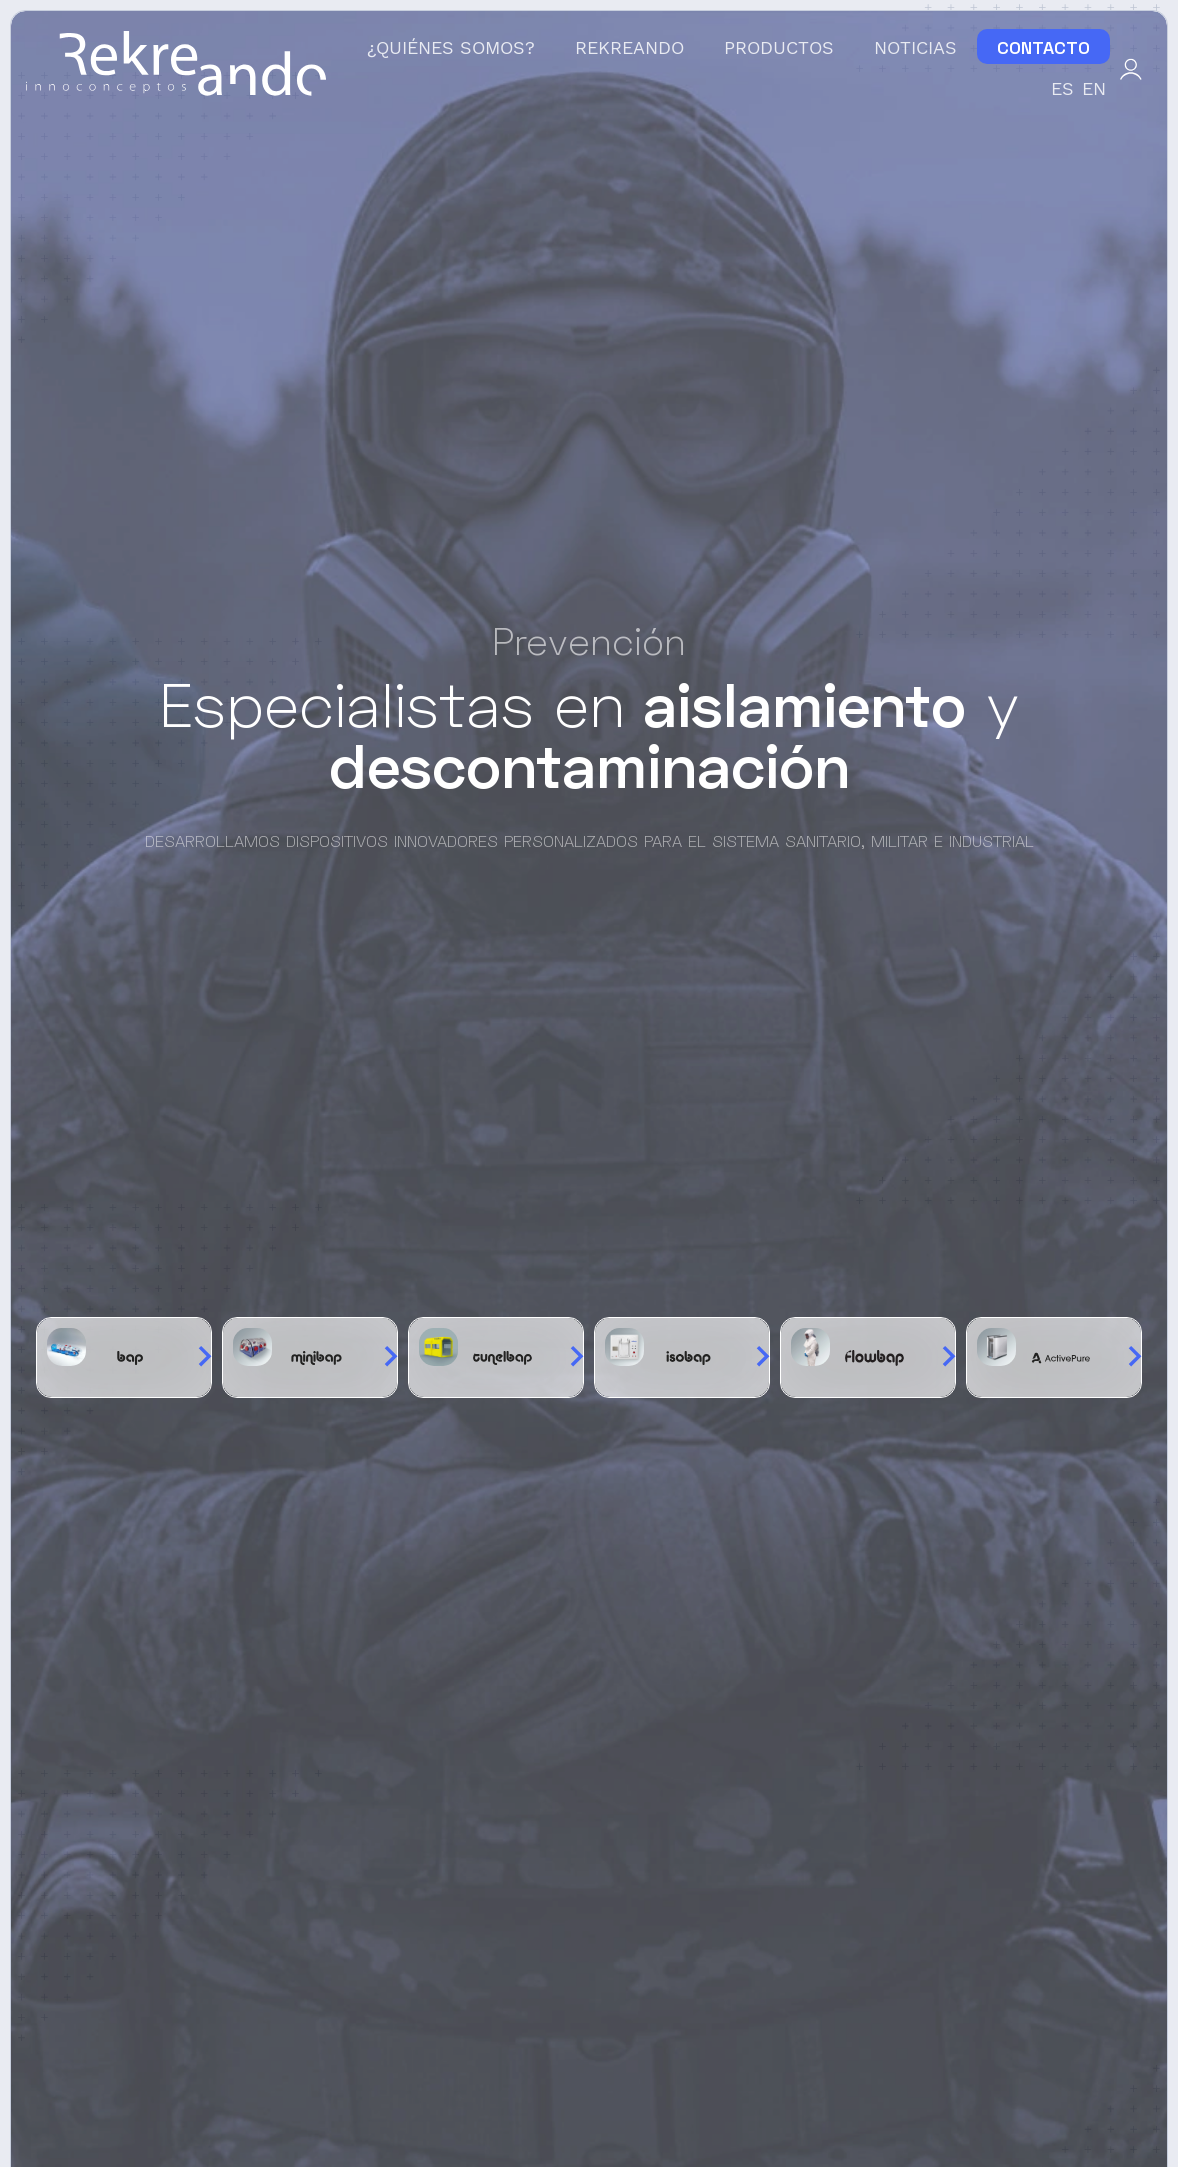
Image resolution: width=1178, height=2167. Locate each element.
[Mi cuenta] (1131, 67)
